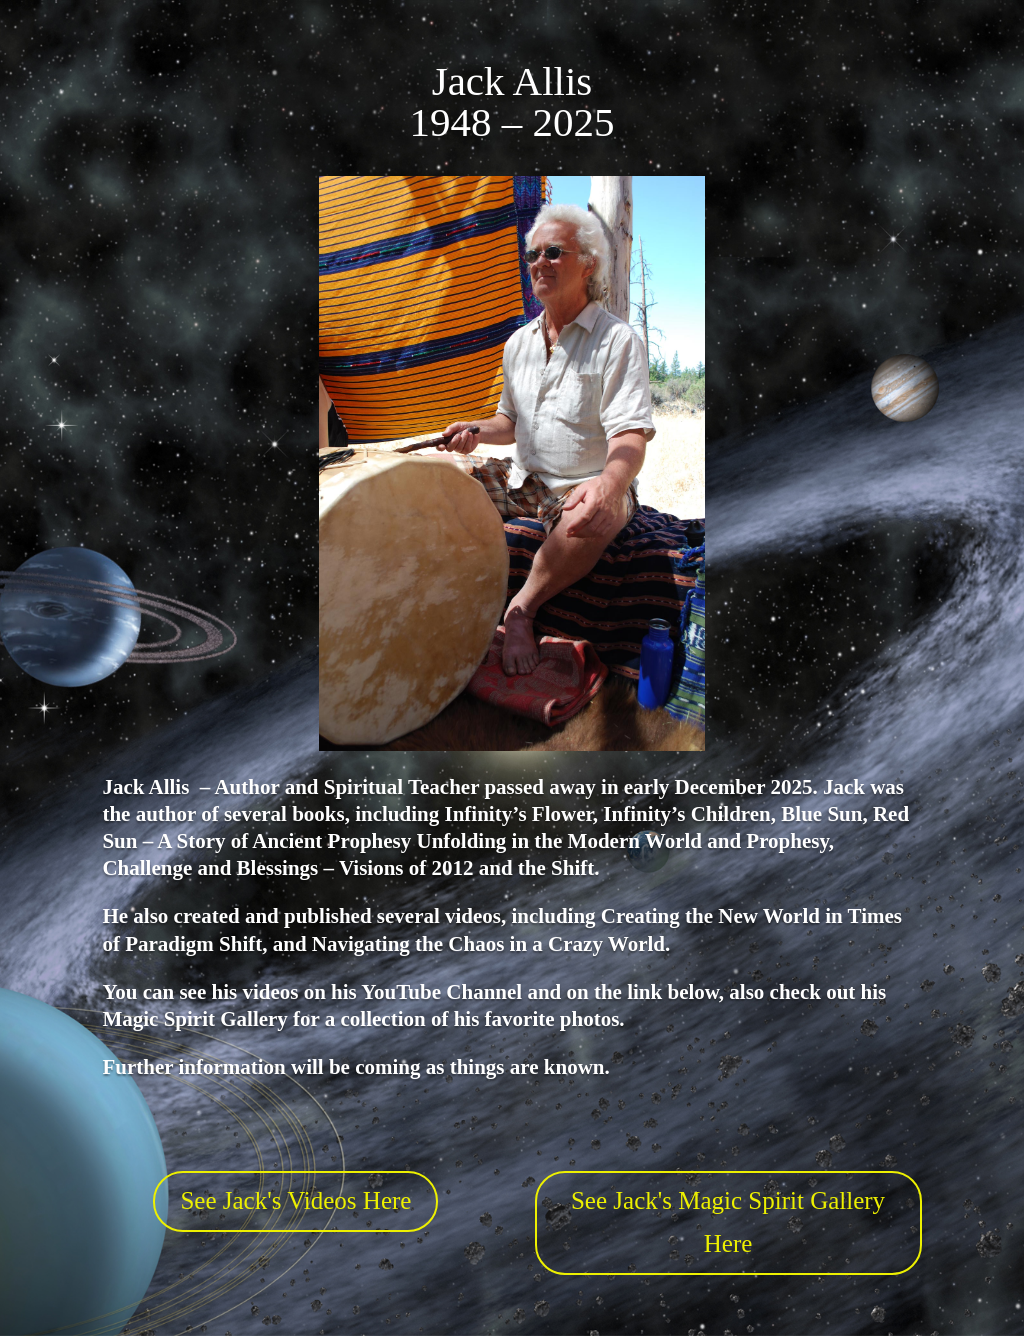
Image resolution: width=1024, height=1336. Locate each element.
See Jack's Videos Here (295, 1200)
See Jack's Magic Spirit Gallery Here (728, 1222)
